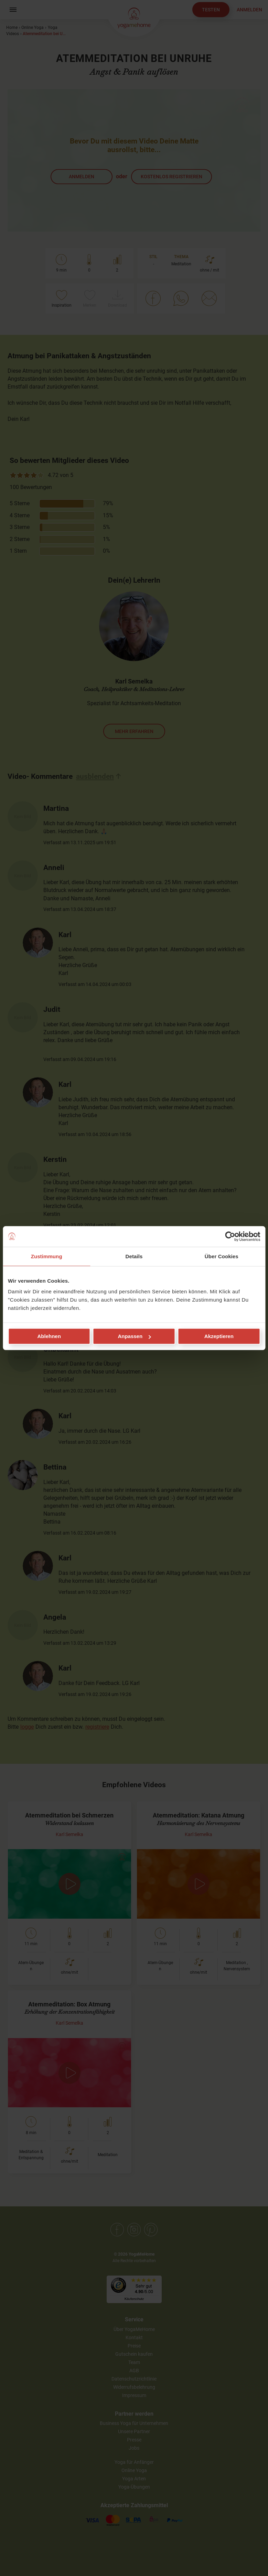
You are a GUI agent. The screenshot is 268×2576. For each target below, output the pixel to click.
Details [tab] (134, 1256)
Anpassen (134, 1336)
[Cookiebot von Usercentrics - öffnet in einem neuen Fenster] (230, 1236)
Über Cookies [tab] (221, 1256)
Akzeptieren (219, 1336)
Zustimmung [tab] (46, 1256)
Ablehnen (49, 1336)
